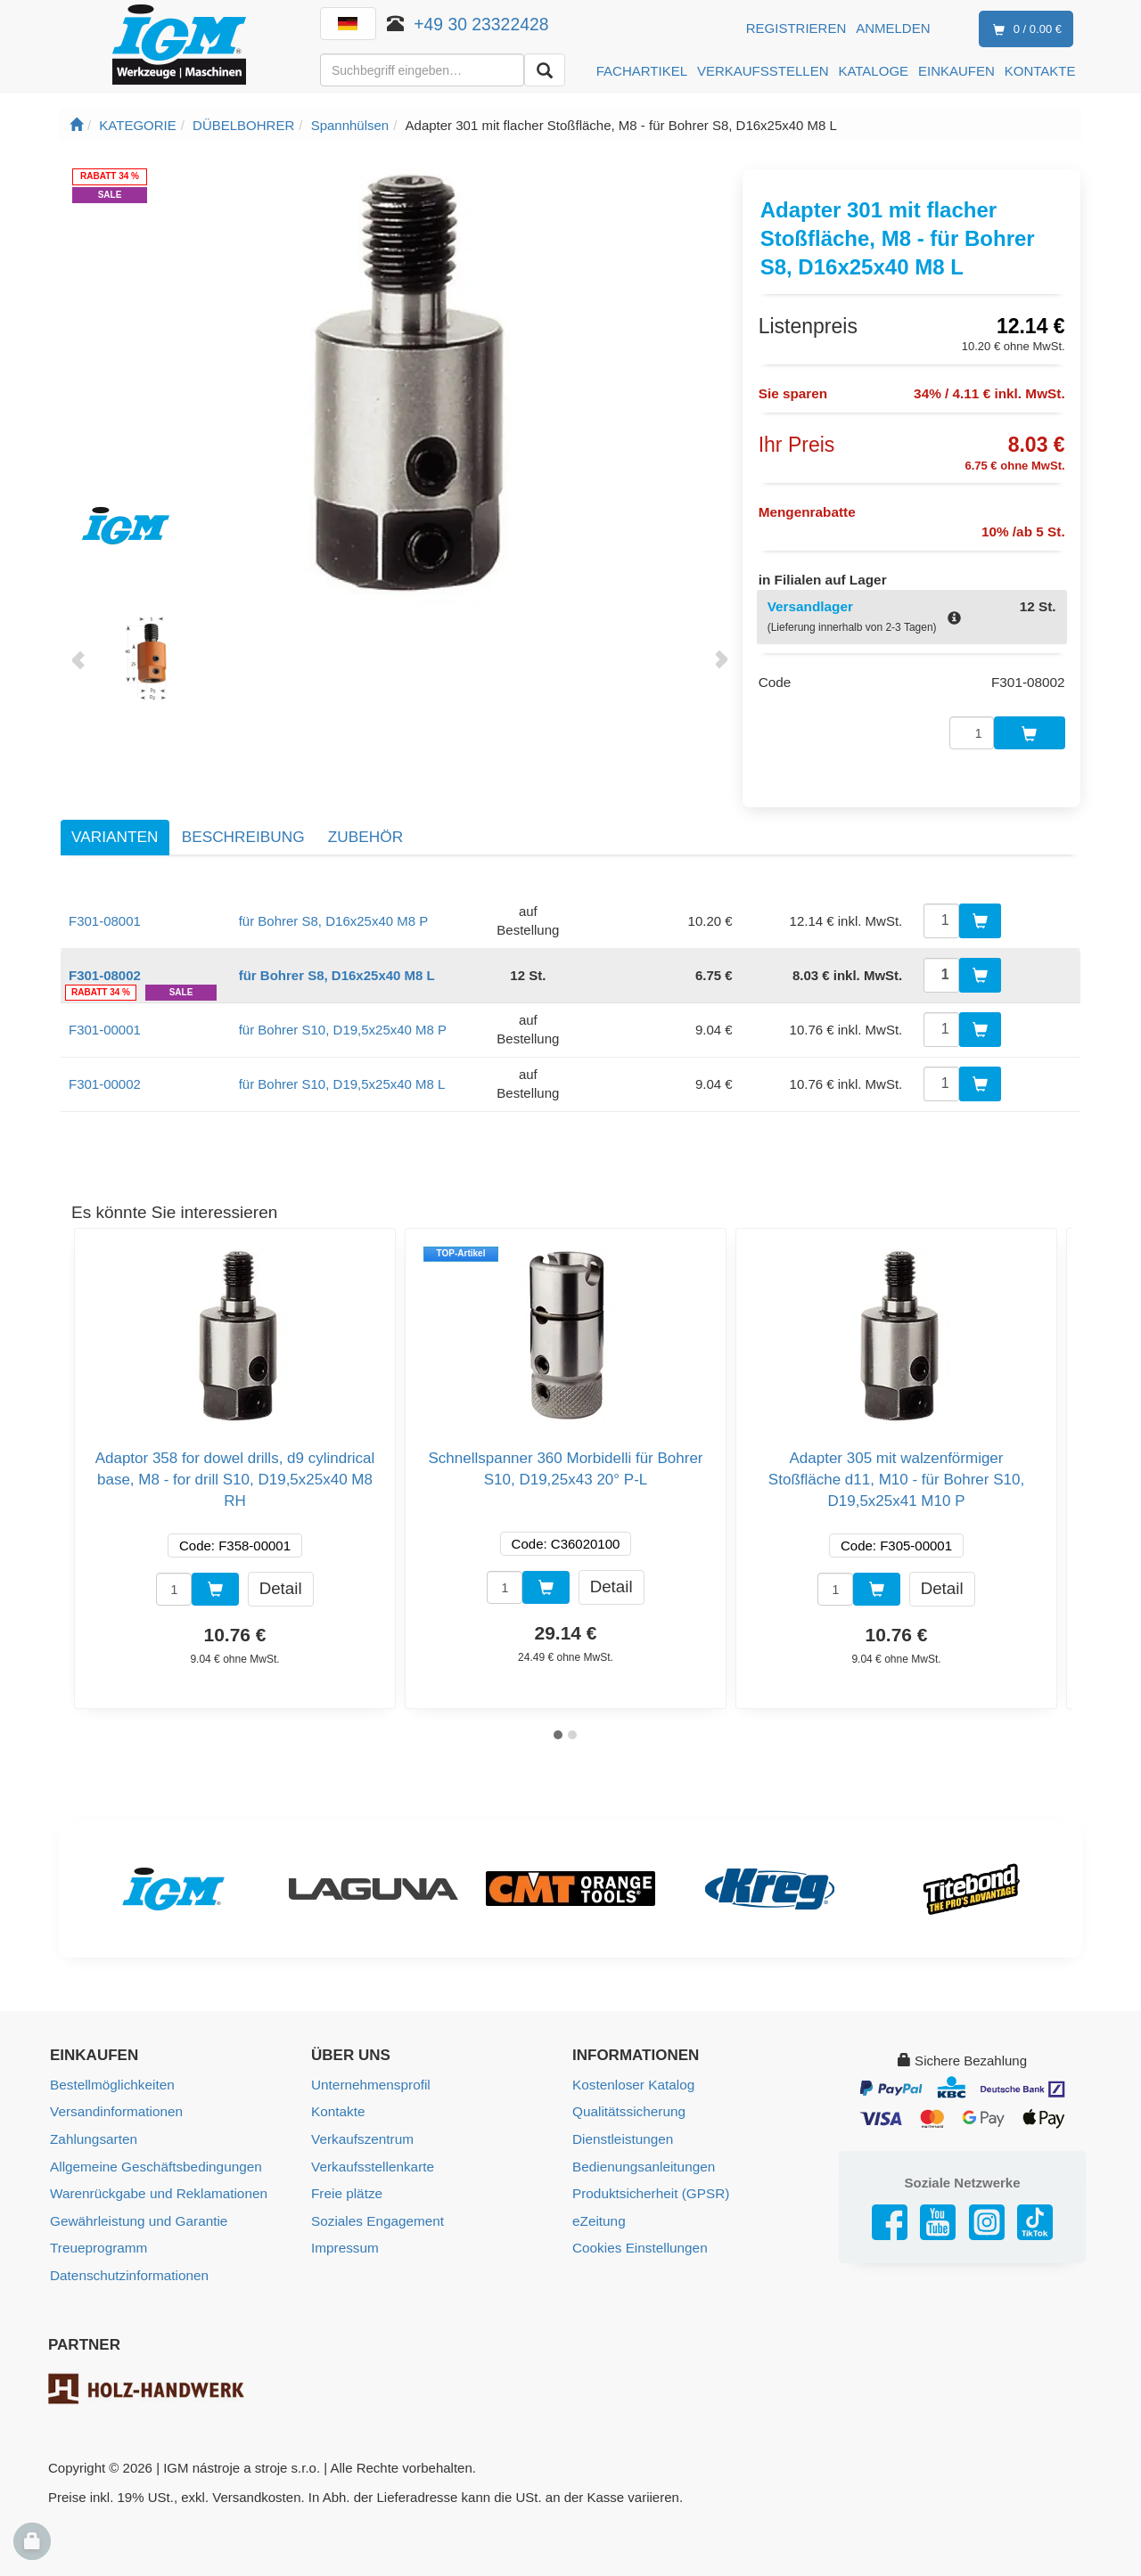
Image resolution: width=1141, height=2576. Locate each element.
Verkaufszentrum (361, 2120)
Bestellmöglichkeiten (111, 2066)
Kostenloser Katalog (632, 2066)
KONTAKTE (1040, 70)
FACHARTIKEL (641, 70)
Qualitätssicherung (627, 2093)
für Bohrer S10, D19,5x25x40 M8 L (342, 1066)
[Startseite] (76, 125)
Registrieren (796, 28)
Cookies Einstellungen (638, 2227)
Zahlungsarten (92, 2120)
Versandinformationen (115, 2093)
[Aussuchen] (544, 69)
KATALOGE (873, 70)
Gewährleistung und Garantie (137, 2200)
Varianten (114, 819)
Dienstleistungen (621, 2120)
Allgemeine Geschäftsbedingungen (154, 2147)
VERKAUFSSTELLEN (763, 70)
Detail (280, 1570)
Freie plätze (346, 2173)
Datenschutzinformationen (127, 2253)
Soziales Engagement (376, 2200)
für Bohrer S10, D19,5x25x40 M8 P (343, 1011)
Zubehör (365, 819)
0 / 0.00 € (1024, 30)
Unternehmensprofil (369, 2066)
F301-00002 (105, 1066)
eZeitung (598, 2200)
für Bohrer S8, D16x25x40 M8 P (334, 903)
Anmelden (893, 28)
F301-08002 (105, 957)
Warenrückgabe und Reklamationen (156, 2173)
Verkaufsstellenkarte (371, 2147)
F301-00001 (105, 1011)
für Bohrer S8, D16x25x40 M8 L (337, 957)
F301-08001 (105, 903)
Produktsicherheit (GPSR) (649, 2173)
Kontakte (337, 2093)
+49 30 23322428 (482, 24)
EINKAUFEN (956, 70)
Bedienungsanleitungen (642, 2147)
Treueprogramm (97, 2227)
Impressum (344, 2227)
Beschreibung (243, 819)
